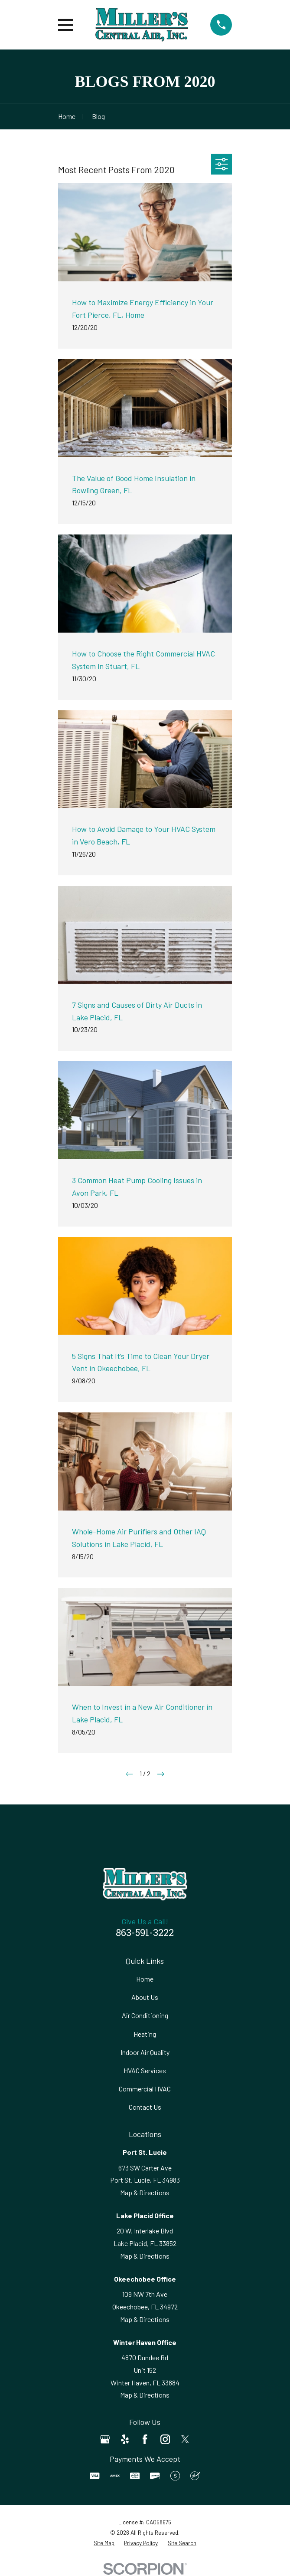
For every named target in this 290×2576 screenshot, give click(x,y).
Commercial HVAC (145, 2089)
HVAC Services (145, 2070)
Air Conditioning (145, 2015)
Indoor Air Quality (145, 2052)
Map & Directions (144, 2192)
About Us (144, 1997)
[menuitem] (104, 2543)
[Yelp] (125, 2439)
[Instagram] (165, 2439)
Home (144, 1979)
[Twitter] (185, 2439)
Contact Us (145, 2107)
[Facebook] (145, 2439)
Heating (145, 2034)
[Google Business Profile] (105, 2439)
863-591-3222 (145, 1934)
